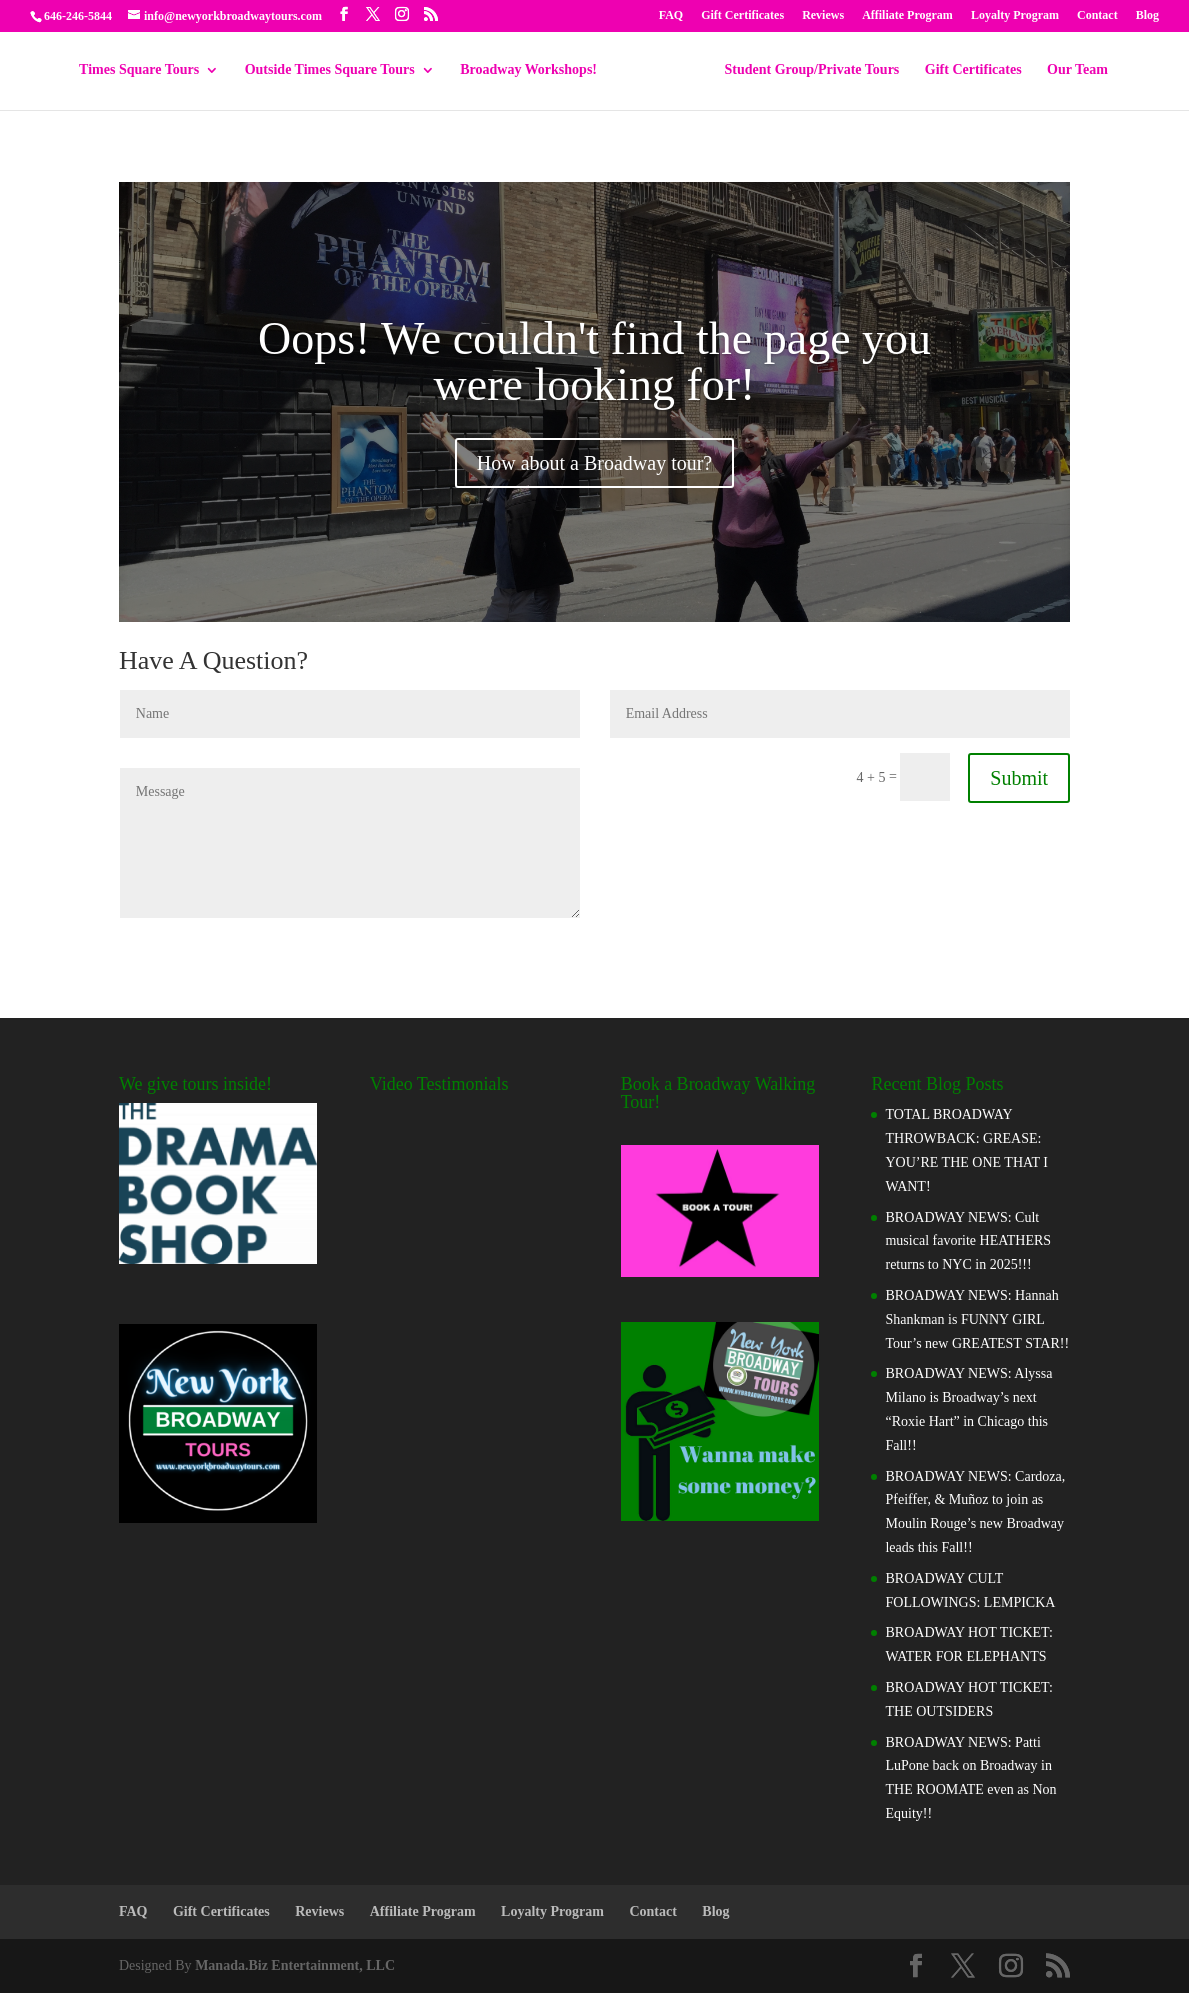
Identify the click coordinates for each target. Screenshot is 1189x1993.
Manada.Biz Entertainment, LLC (295, 1965)
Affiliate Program (907, 15)
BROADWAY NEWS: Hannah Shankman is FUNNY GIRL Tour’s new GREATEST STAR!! (977, 1319)
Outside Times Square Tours (337, 70)
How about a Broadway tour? (595, 463)
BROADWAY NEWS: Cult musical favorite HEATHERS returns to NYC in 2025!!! (968, 1241)
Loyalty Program (1015, 15)
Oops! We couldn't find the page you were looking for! (594, 361)
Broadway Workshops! (535, 70)
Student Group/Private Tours (805, 70)
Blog (1147, 15)
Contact (1097, 15)
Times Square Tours (146, 70)
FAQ (671, 15)
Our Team (1070, 70)
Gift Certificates (742, 15)
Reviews (823, 15)
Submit (1019, 778)
